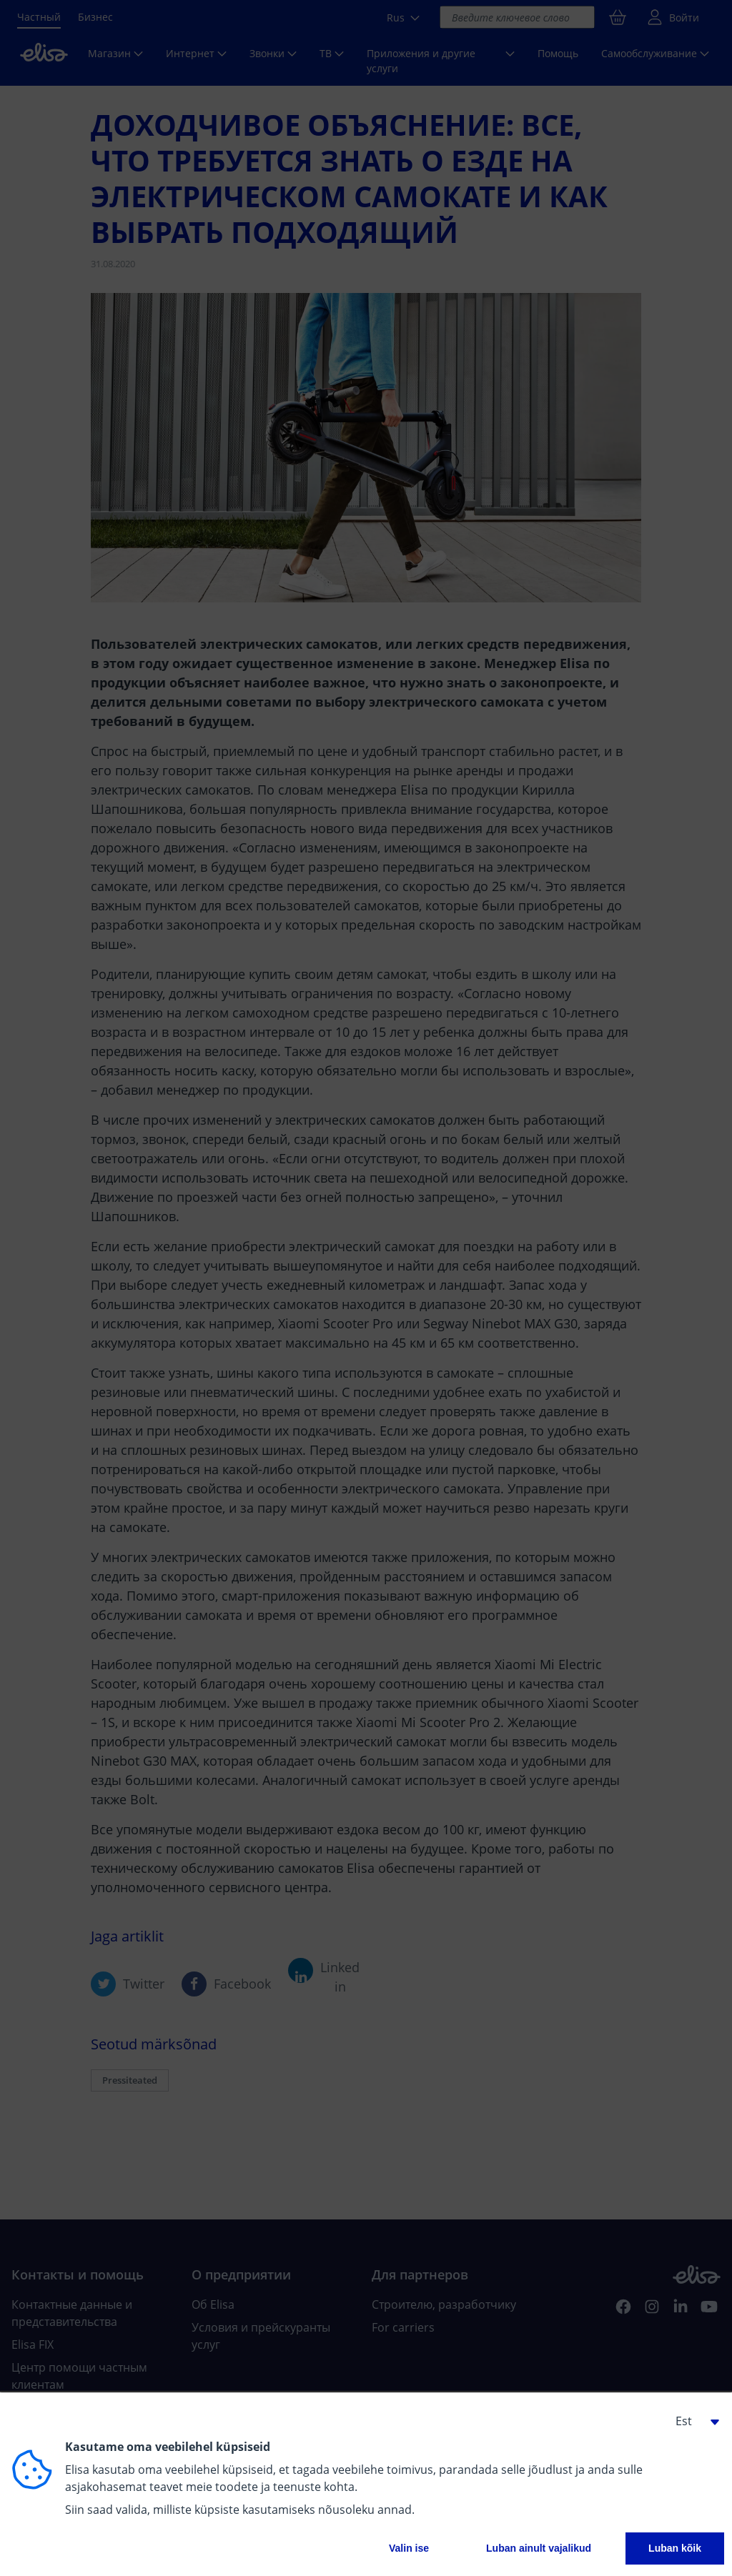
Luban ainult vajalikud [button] (538, 2548)
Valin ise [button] (409, 2548)
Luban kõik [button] (674, 2548)
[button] (692, 2421)
